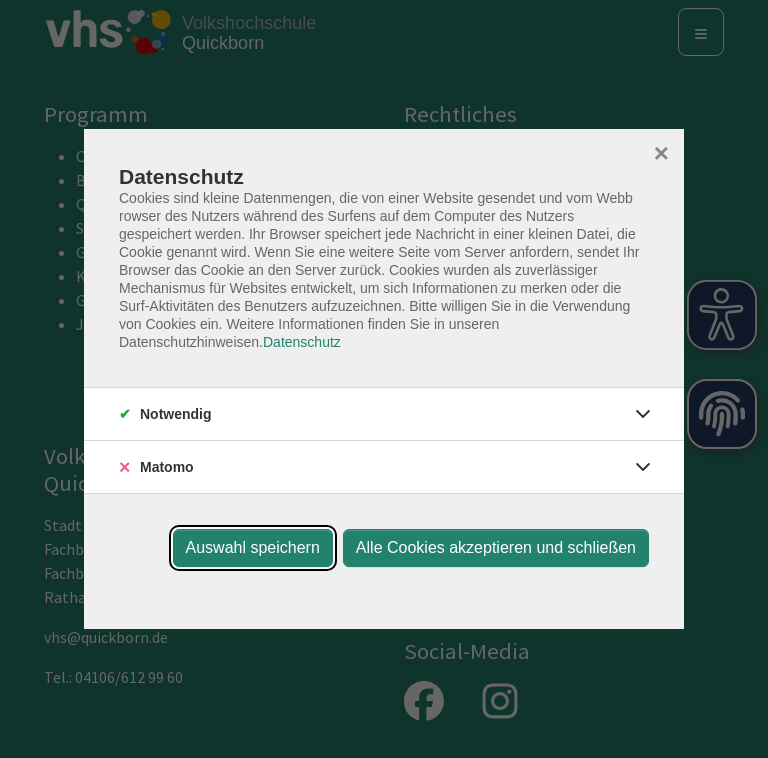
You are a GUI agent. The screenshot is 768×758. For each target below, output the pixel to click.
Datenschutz (302, 342)
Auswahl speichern (253, 547)
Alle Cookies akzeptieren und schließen (496, 547)
